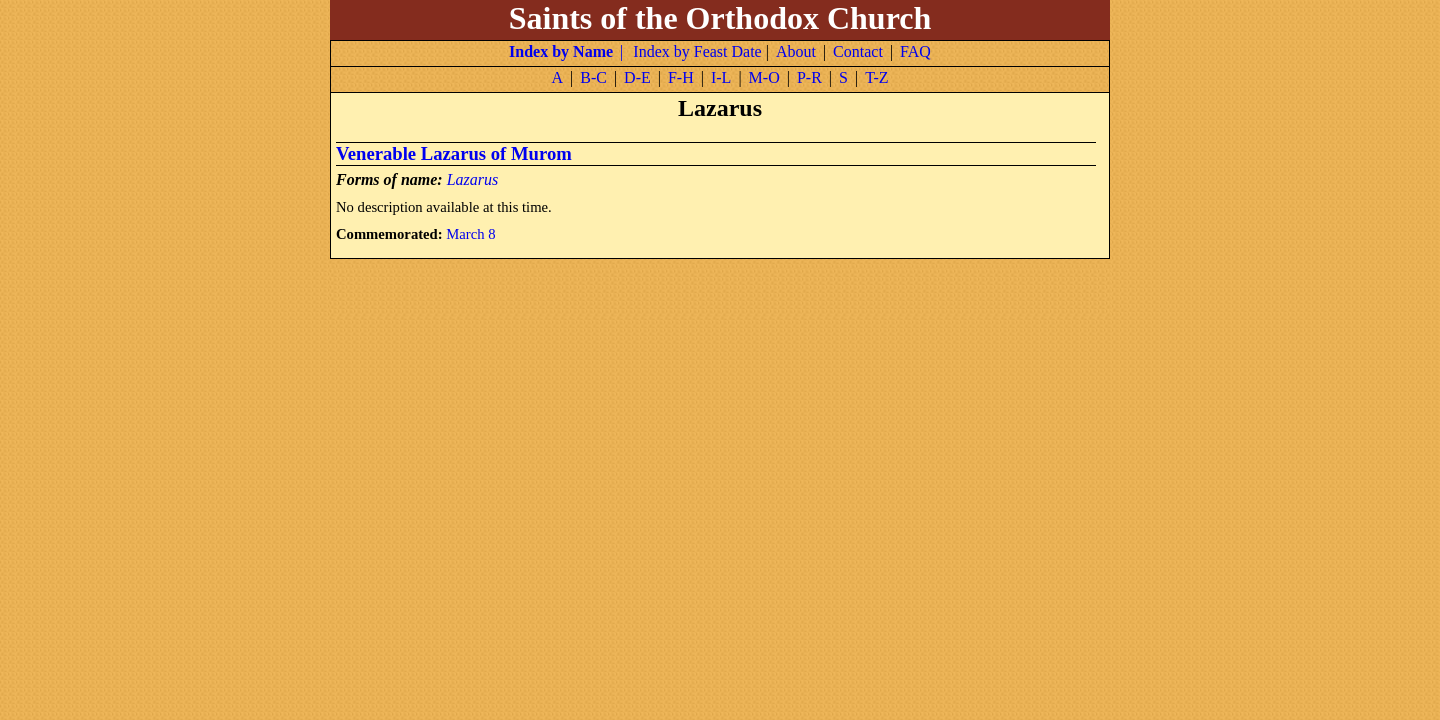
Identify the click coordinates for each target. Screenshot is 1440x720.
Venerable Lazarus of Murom (454, 153)
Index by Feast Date (697, 51)
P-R (809, 77)
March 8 (470, 234)
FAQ (915, 51)
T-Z (876, 77)
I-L (721, 77)
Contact (858, 51)
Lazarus (473, 179)
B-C (593, 77)
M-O (764, 77)
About (796, 51)
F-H (681, 77)
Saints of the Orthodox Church (720, 18)
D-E (637, 77)
